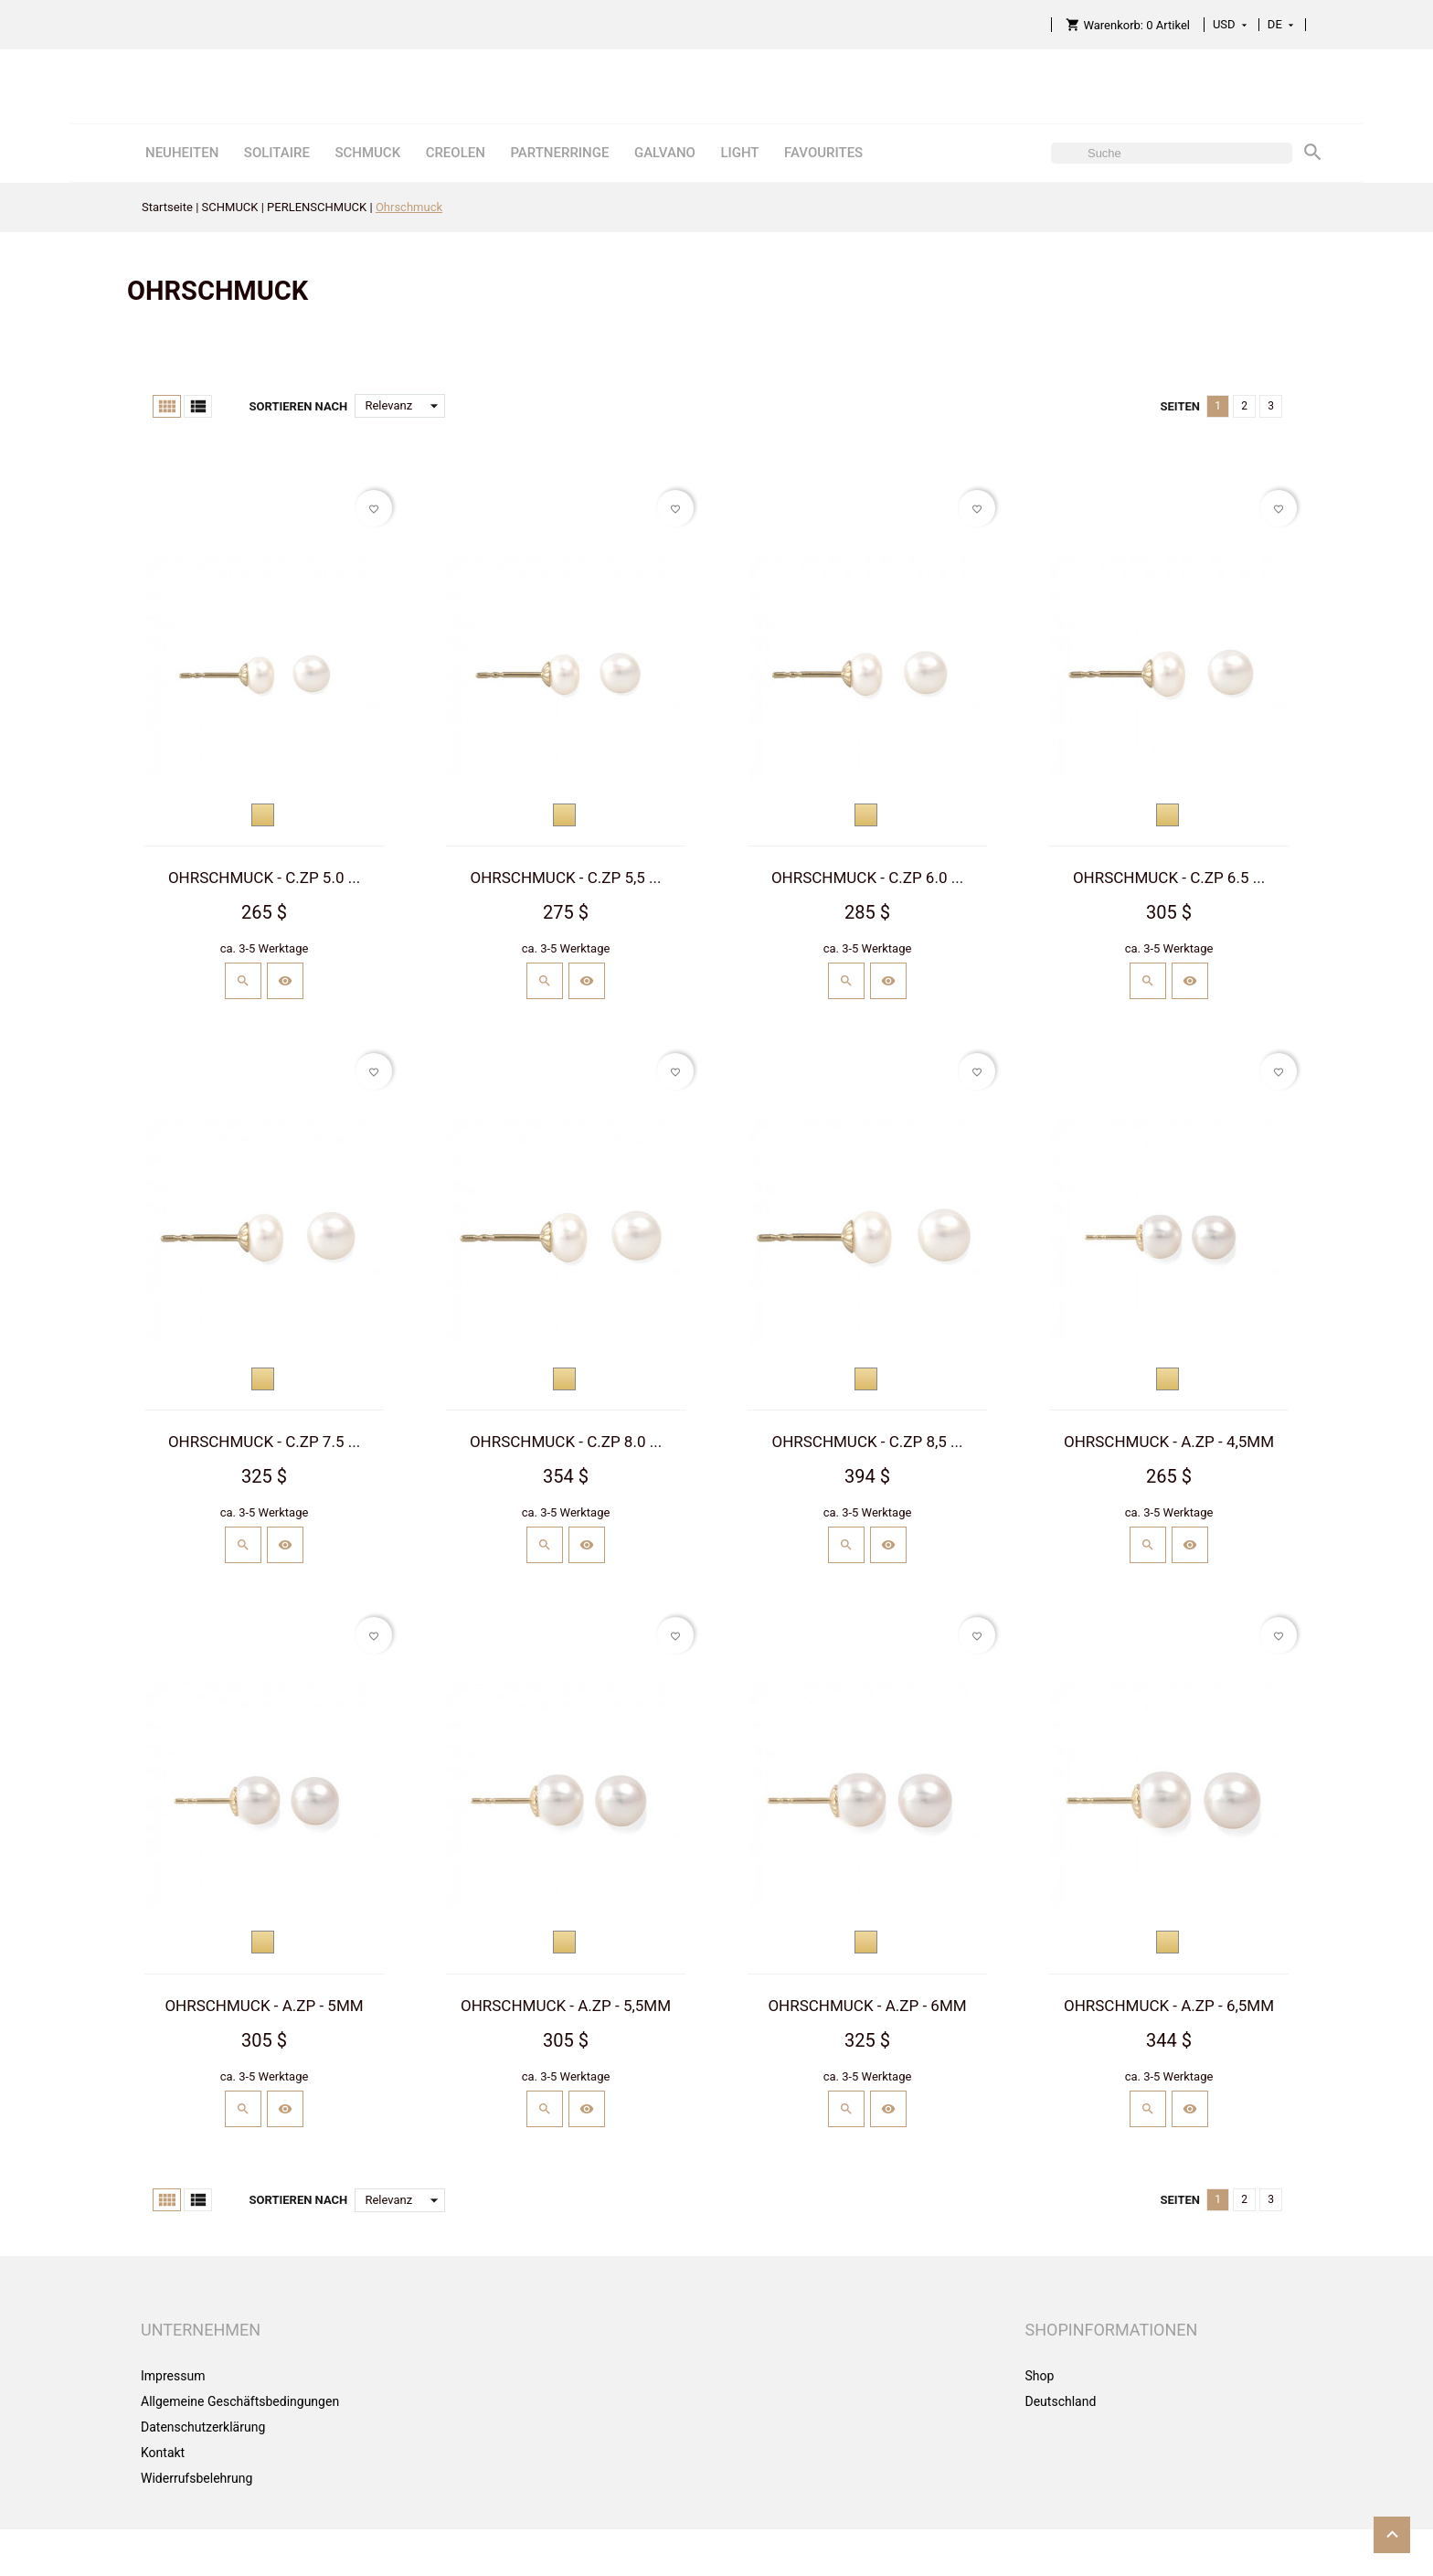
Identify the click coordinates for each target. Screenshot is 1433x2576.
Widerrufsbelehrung (196, 2478)
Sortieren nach (298, 406)
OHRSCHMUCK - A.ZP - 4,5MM (1169, 1441)
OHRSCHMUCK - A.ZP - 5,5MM (566, 2005)
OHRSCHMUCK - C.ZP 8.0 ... (566, 1441)
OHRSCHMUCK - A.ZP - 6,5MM (1169, 2005)
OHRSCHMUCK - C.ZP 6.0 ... (867, 877)
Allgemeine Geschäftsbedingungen (240, 2401)
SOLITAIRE (277, 152)
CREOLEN (455, 152)
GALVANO (664, 152)
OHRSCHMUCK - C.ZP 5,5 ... (565, 877)
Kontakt (163, 2452)
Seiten (1180, 406)
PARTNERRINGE (559, 152)
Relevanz (405, 406)
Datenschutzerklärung (203, 2427)
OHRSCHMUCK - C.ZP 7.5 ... (264, 1441)
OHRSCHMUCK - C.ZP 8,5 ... (866, 1441)
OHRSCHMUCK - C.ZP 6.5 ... (1169, 877)
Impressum (173, 2375)
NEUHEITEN (181, 152)
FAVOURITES (823, 152)
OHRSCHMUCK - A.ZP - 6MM (867, 2005)
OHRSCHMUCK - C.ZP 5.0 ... (264, 877)
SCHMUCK (367, 152)
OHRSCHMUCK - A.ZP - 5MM (264, 2005)
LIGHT (739, 152)
